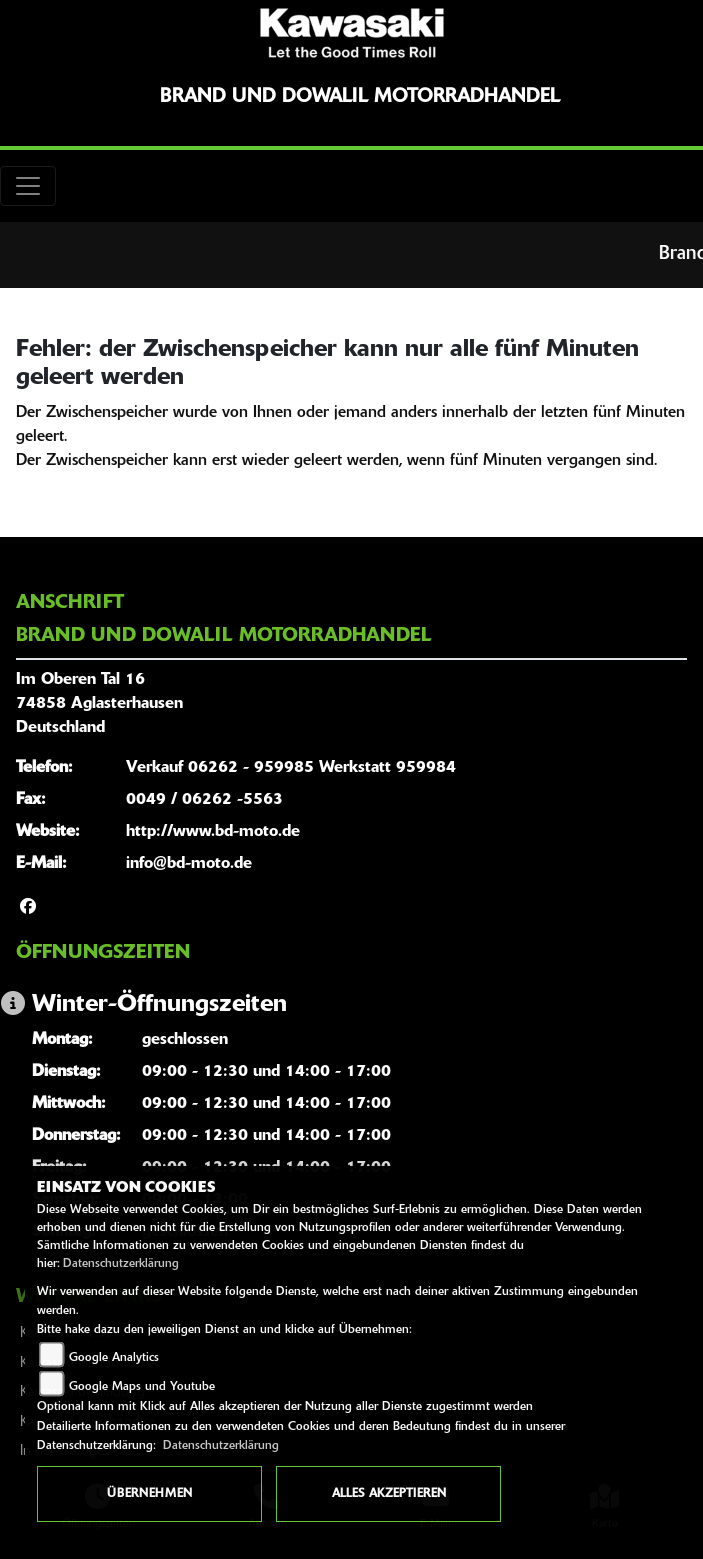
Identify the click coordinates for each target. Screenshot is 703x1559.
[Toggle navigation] (28, 186)
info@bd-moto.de (189, 864)
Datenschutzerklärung (121, 1264)
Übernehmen (149, 1494)
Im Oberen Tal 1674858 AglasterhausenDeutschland (99, 704)
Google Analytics (114, 1358)
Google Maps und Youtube (142, 1387)
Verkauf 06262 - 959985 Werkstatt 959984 (291, 768)
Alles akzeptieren (389, 1494)
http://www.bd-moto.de (213, 832)
